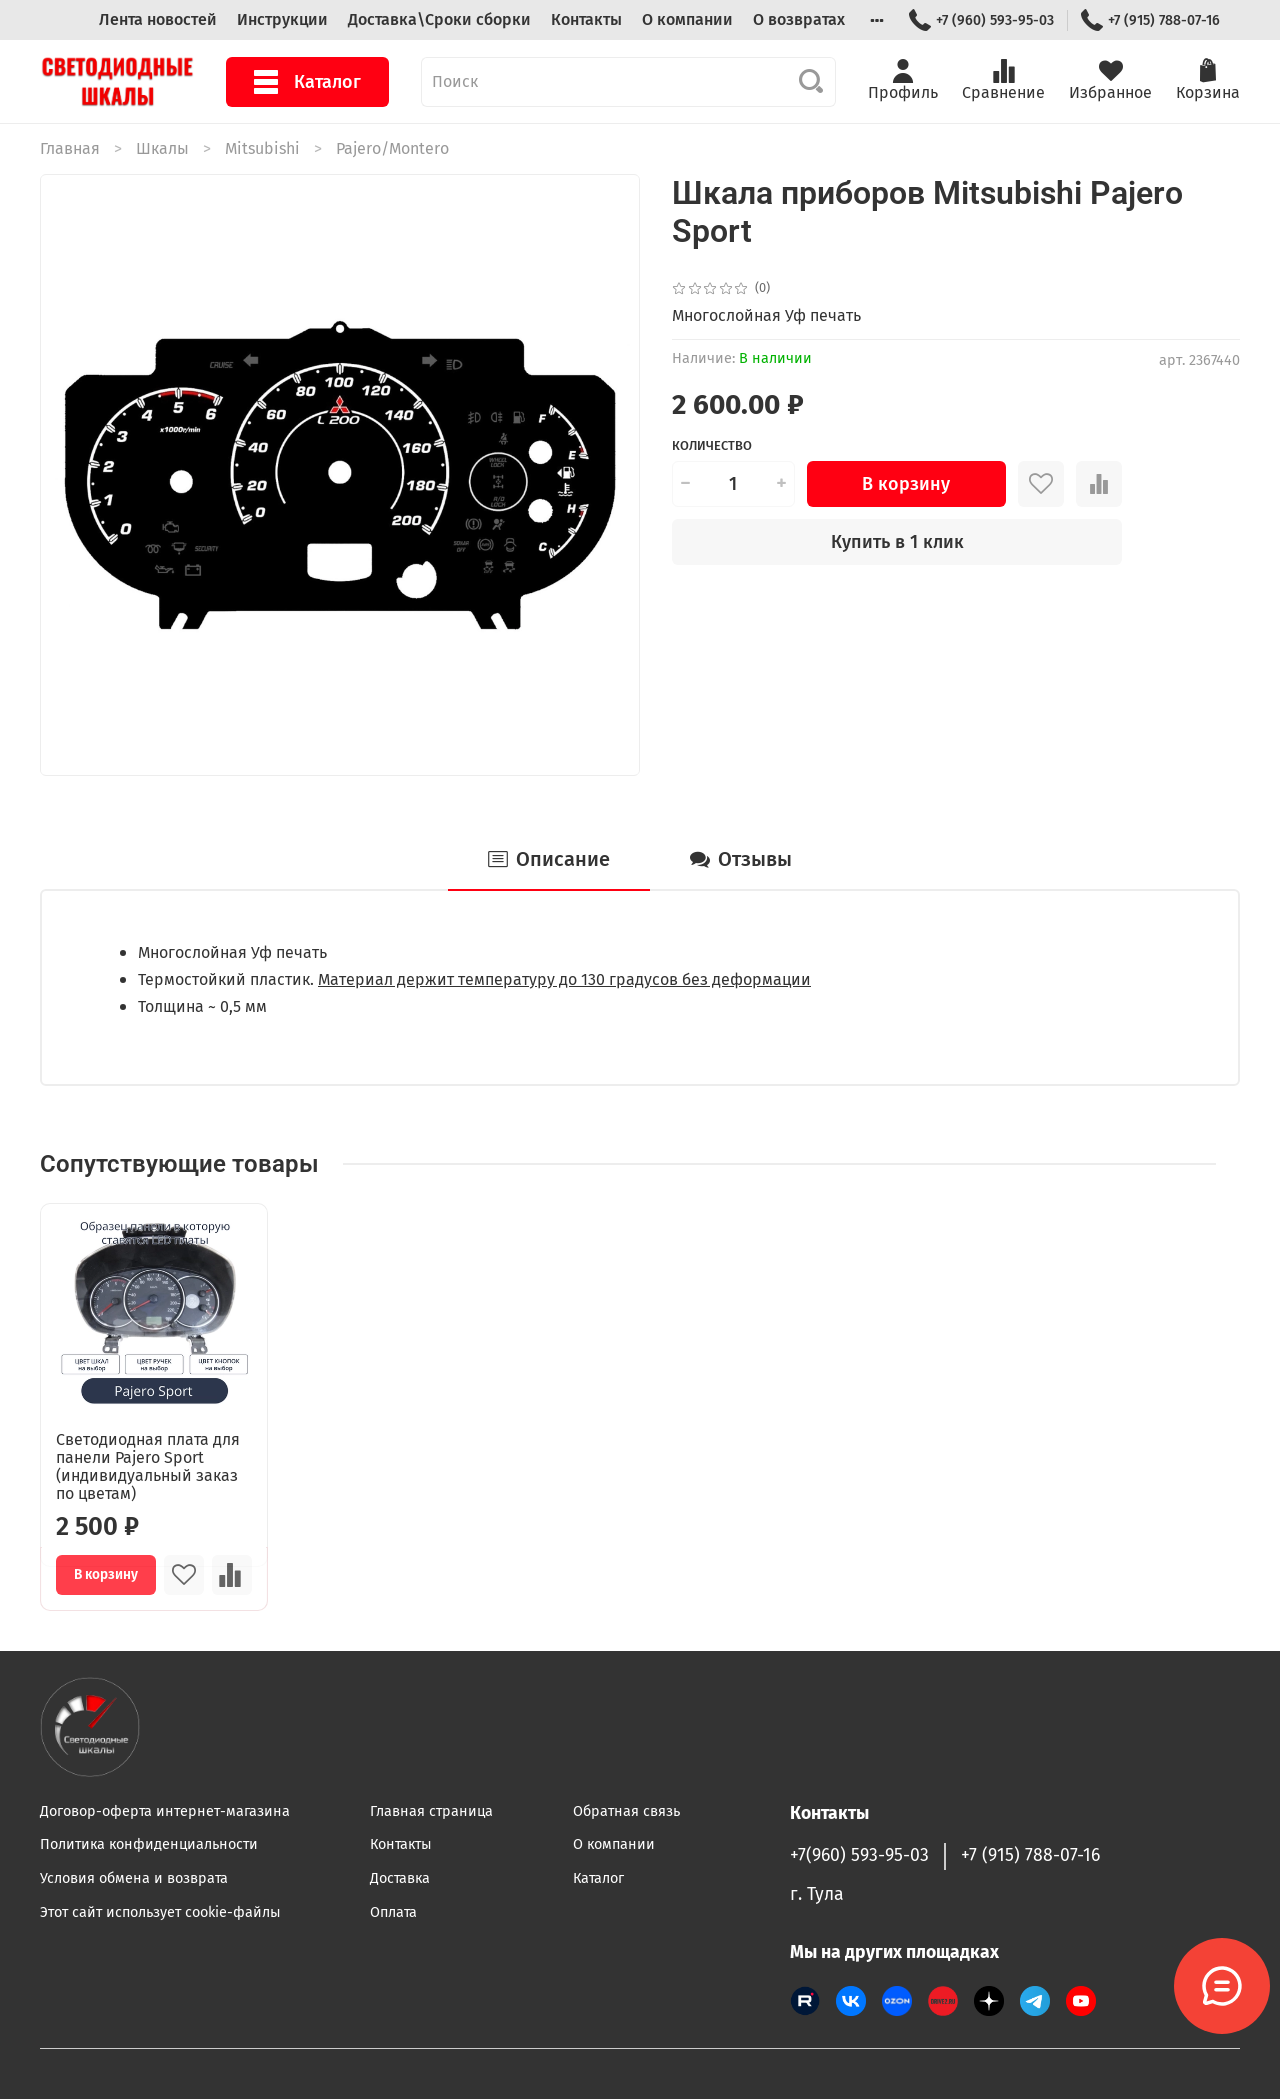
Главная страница (431, 1811)
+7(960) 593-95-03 (859, 1855)
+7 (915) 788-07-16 (1150, 20)
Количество (712, 445)
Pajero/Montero (392, 148)
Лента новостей (158, 19)
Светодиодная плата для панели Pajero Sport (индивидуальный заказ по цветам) (148, 1466)
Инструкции (282, 19)
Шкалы (162, 148)
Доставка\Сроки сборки (439, 19)
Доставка (400, 1878)
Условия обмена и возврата (134, 1878)
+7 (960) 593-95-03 (981, 20)
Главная (70, 148)
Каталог (307, 82)
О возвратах (799, 19)
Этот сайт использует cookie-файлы (160, 1912)
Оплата (393, 1912)
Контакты (586, 19)
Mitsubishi (262, 148)
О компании (687, 19)
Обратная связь (626, 1811)
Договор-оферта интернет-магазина (165, 1811)
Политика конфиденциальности (149, 1844)
